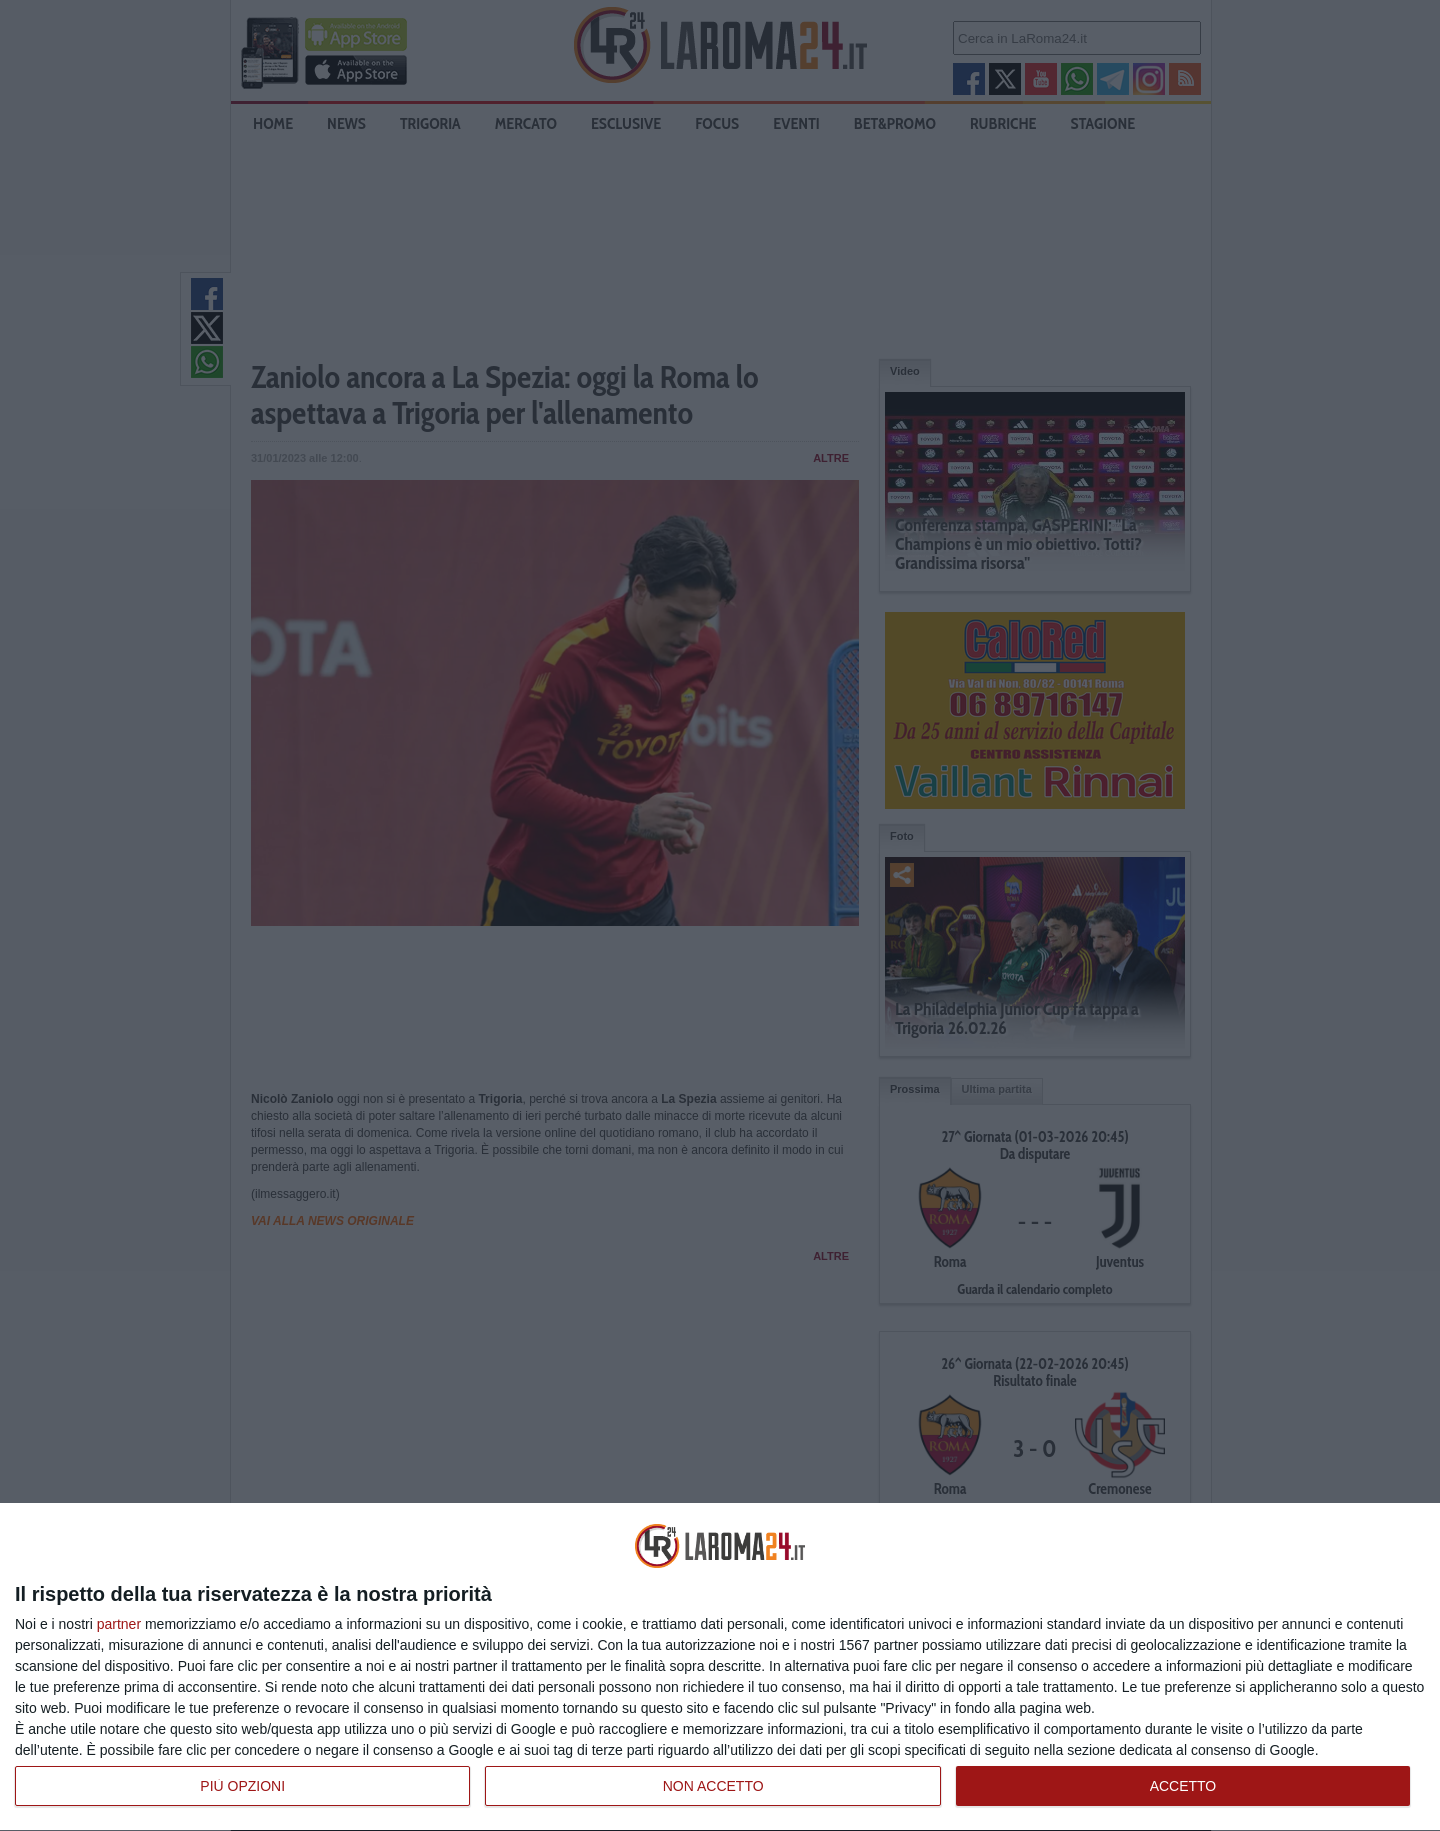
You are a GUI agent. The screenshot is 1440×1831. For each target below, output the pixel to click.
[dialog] (720, 1667)
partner (119, 1624)
